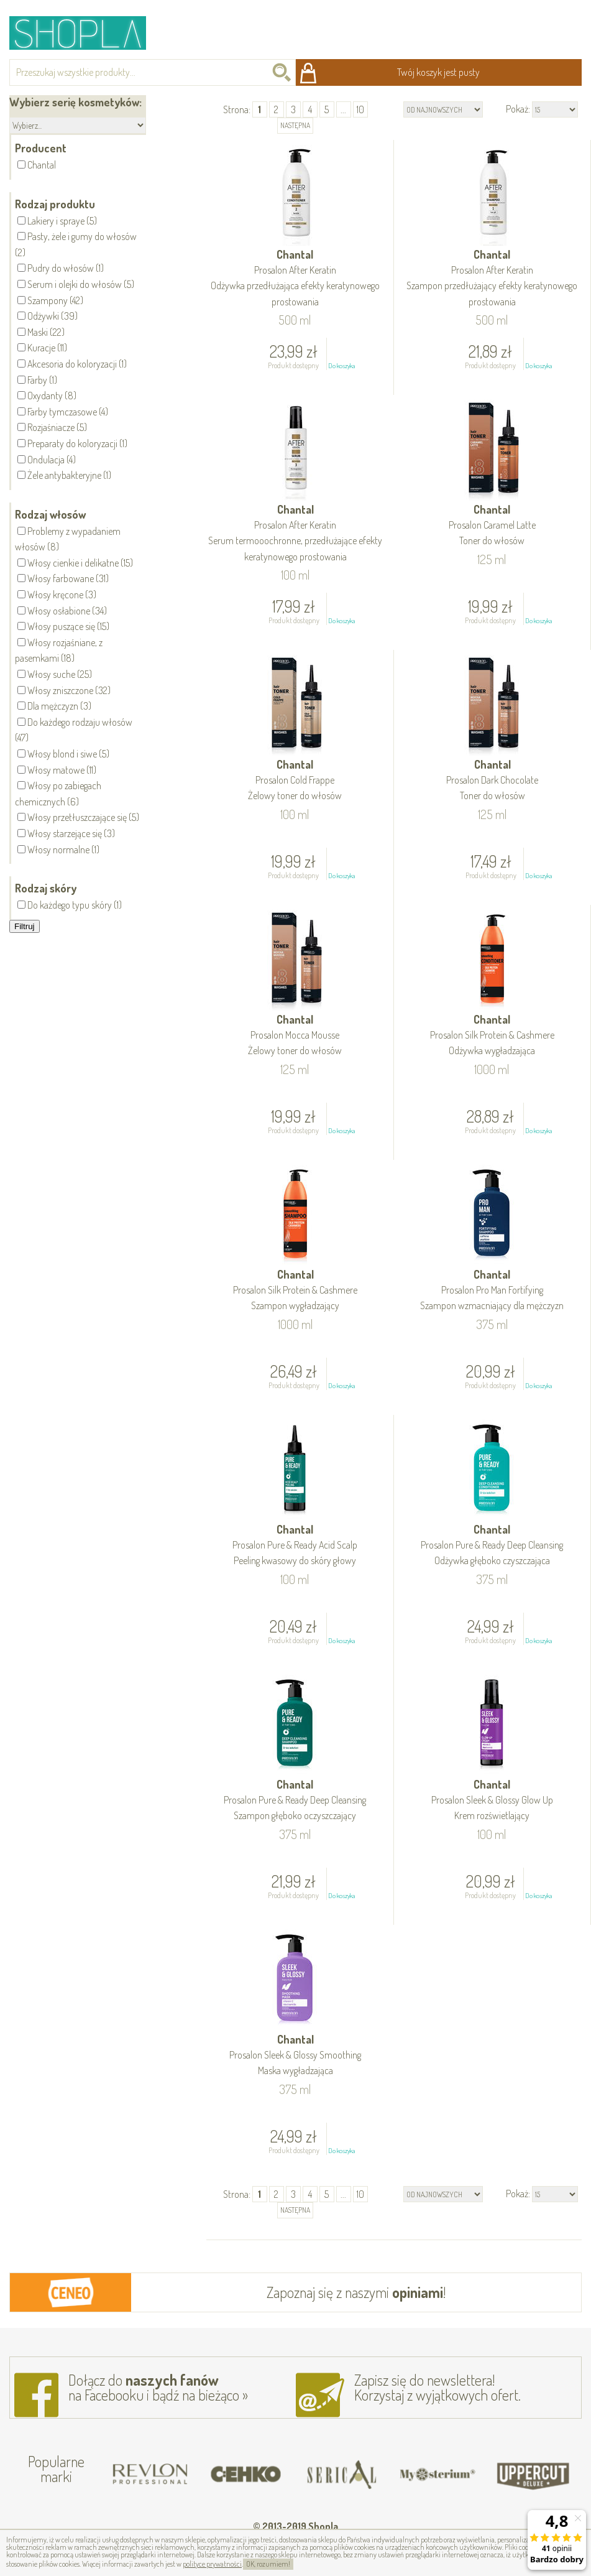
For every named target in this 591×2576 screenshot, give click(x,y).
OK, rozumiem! (268, 2564)
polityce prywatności (212, 2564)
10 (360, 109)
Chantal (295, 279)
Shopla (86, 33)
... (343, 109)
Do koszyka (341, 365)
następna (295, 125)
